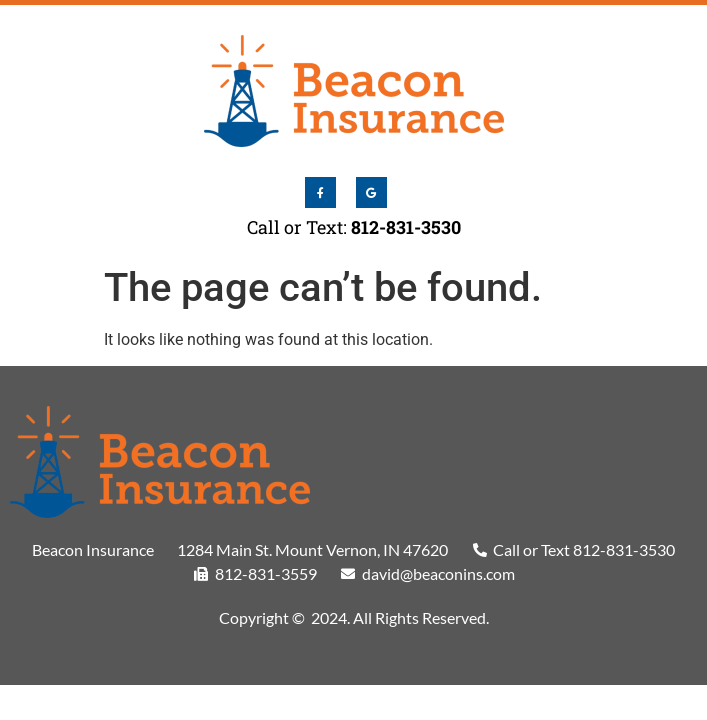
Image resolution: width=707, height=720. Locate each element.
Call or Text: (354, 227)
